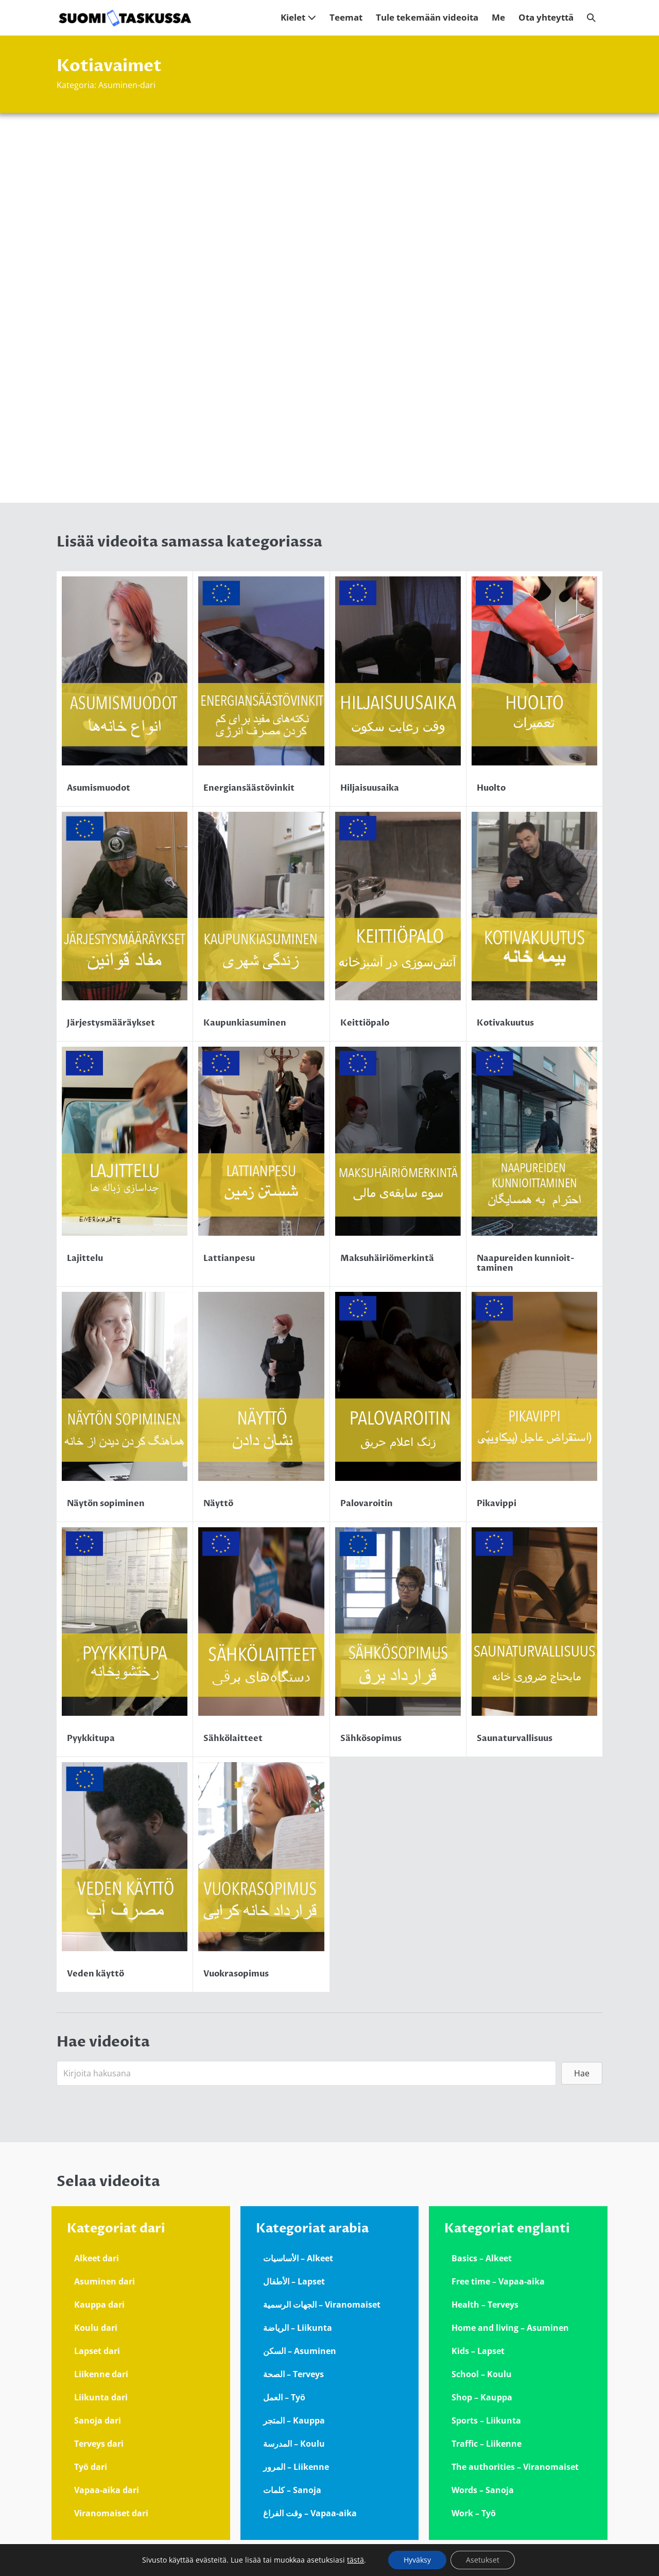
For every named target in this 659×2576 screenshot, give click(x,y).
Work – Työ (474, 2513)
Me (498, 17)
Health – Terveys (485, 2304)
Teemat (346, 17)
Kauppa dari (99, 2304)
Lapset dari (97, 2351)
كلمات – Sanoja (292, 2490)
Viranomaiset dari (111, 2513)
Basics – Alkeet (482, 2258)
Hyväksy (417, 2560)
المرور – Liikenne (296, 2466)
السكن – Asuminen (299, 2351)
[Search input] (306, 2073)
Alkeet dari (96, 2258)
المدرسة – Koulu (294, 2443)
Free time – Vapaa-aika (498, 2281)
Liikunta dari (101, 2397)
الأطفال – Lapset (294, 2281)
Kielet (298, 17)
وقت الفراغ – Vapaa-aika (310, 2513)
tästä (355, 2560)
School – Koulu (482, 2374)
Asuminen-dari (126, 85)
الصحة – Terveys (293, 2374)
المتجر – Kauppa (294, 2420)
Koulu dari (95, 2327)
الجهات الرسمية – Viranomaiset (321, 2304)
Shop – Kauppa (482, 2397)
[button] (591, 17)
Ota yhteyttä (546, 17)
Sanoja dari (97, 2420)
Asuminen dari (104, 2281)
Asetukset (482, 2560)
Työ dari (90, 2466)
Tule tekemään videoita (427, 17)
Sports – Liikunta (486, 2420)
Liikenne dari (101, 2374)
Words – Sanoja (483, 2490)
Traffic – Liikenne (487, 2443)
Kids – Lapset (478, 2351)
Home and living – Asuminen (510, 2327)
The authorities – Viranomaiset (515, 2466)
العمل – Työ (284, 2397)
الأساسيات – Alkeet (298, 2258)
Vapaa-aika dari (106, 2490)
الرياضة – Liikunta (297, 2327)
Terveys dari (99, 2443)
